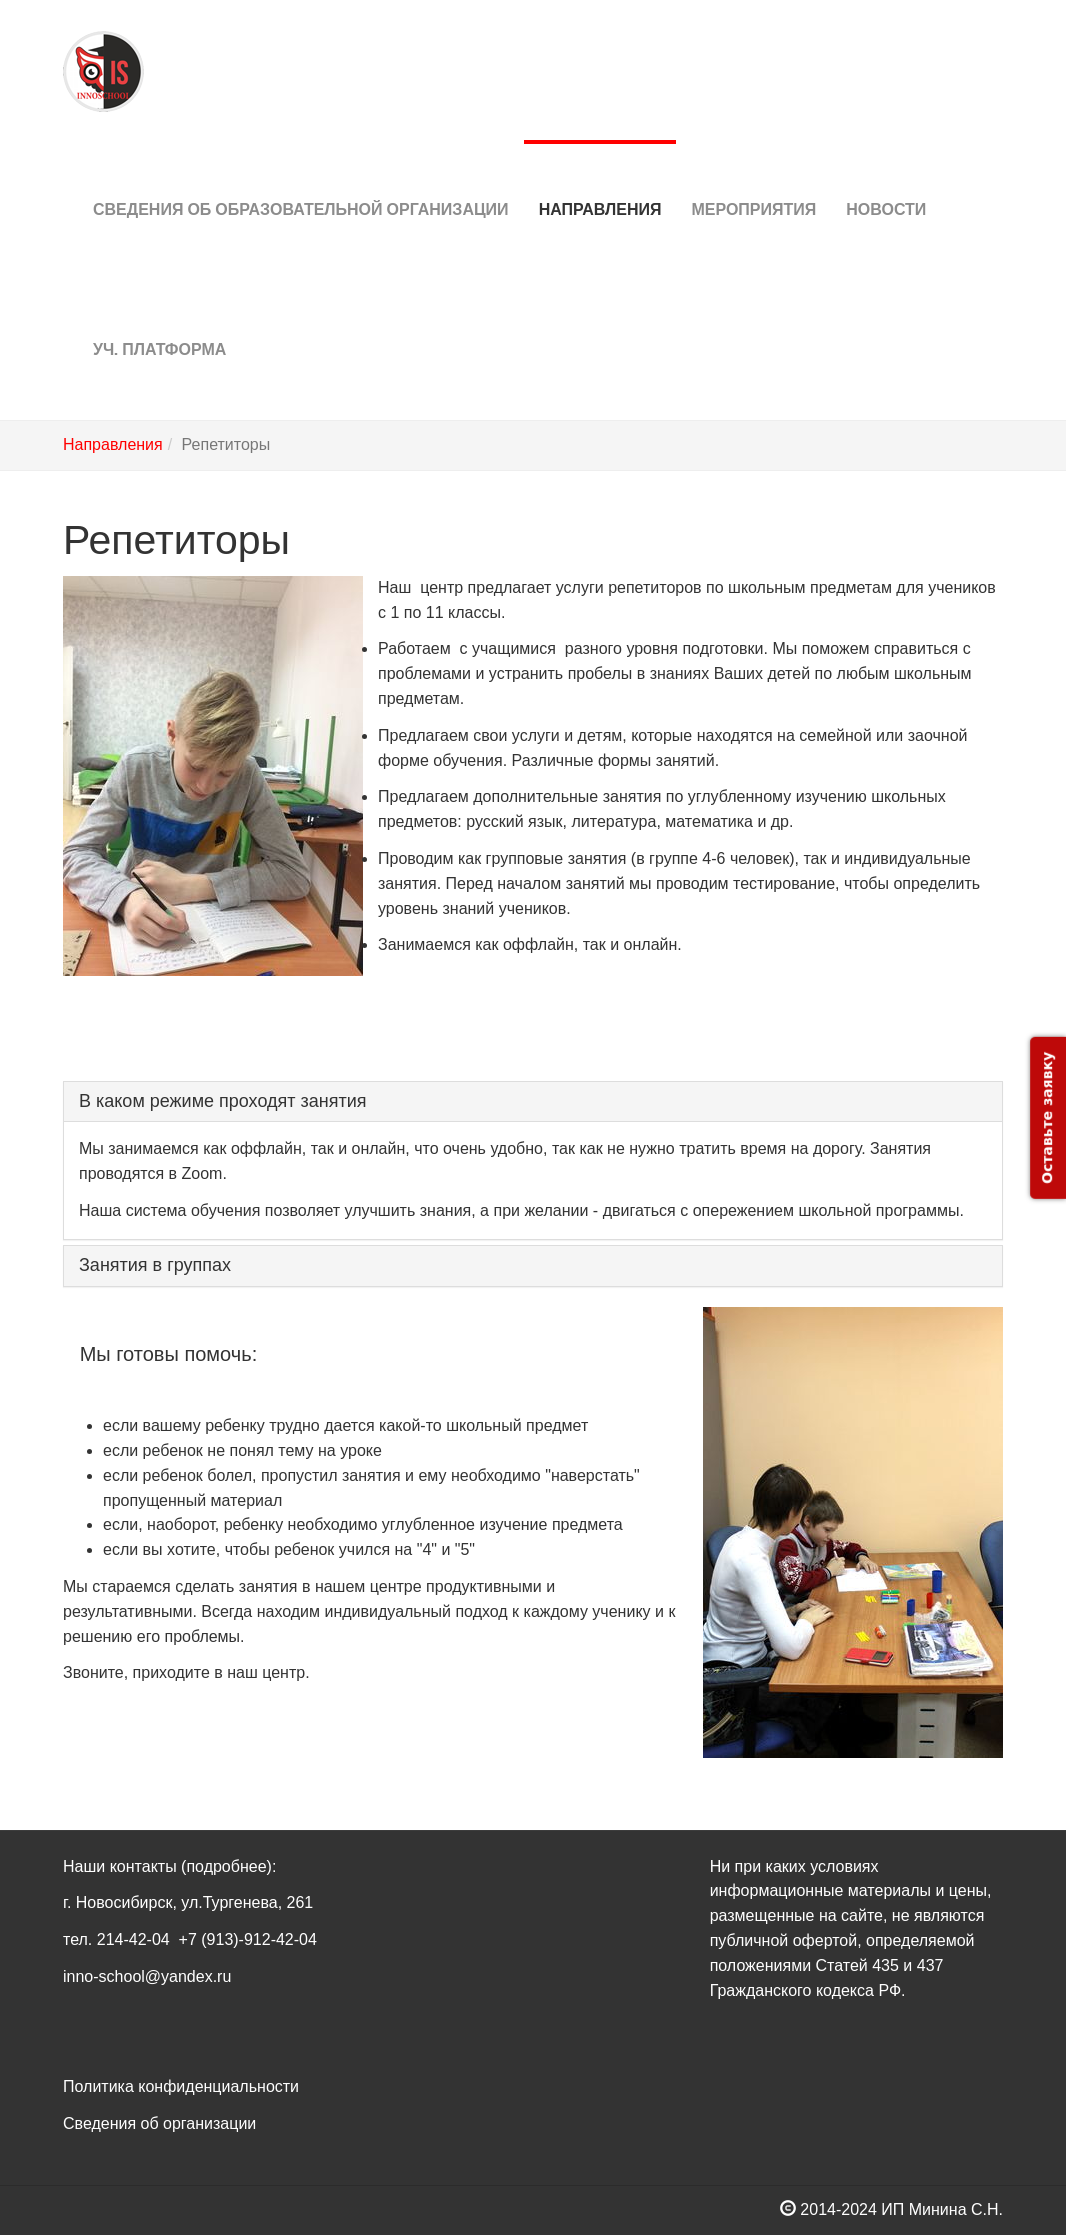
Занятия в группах (155, 1265)
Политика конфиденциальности (181, 2086)
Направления (600, 179)
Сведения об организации (159, 2123)
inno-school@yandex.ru (147, 1976)
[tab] (533, 1102)
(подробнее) (226, 1866)
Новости (886, 179)
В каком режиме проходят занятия (223, 1101)
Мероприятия (753, 179)
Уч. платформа (159, 319)
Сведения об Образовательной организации (301, 179)
